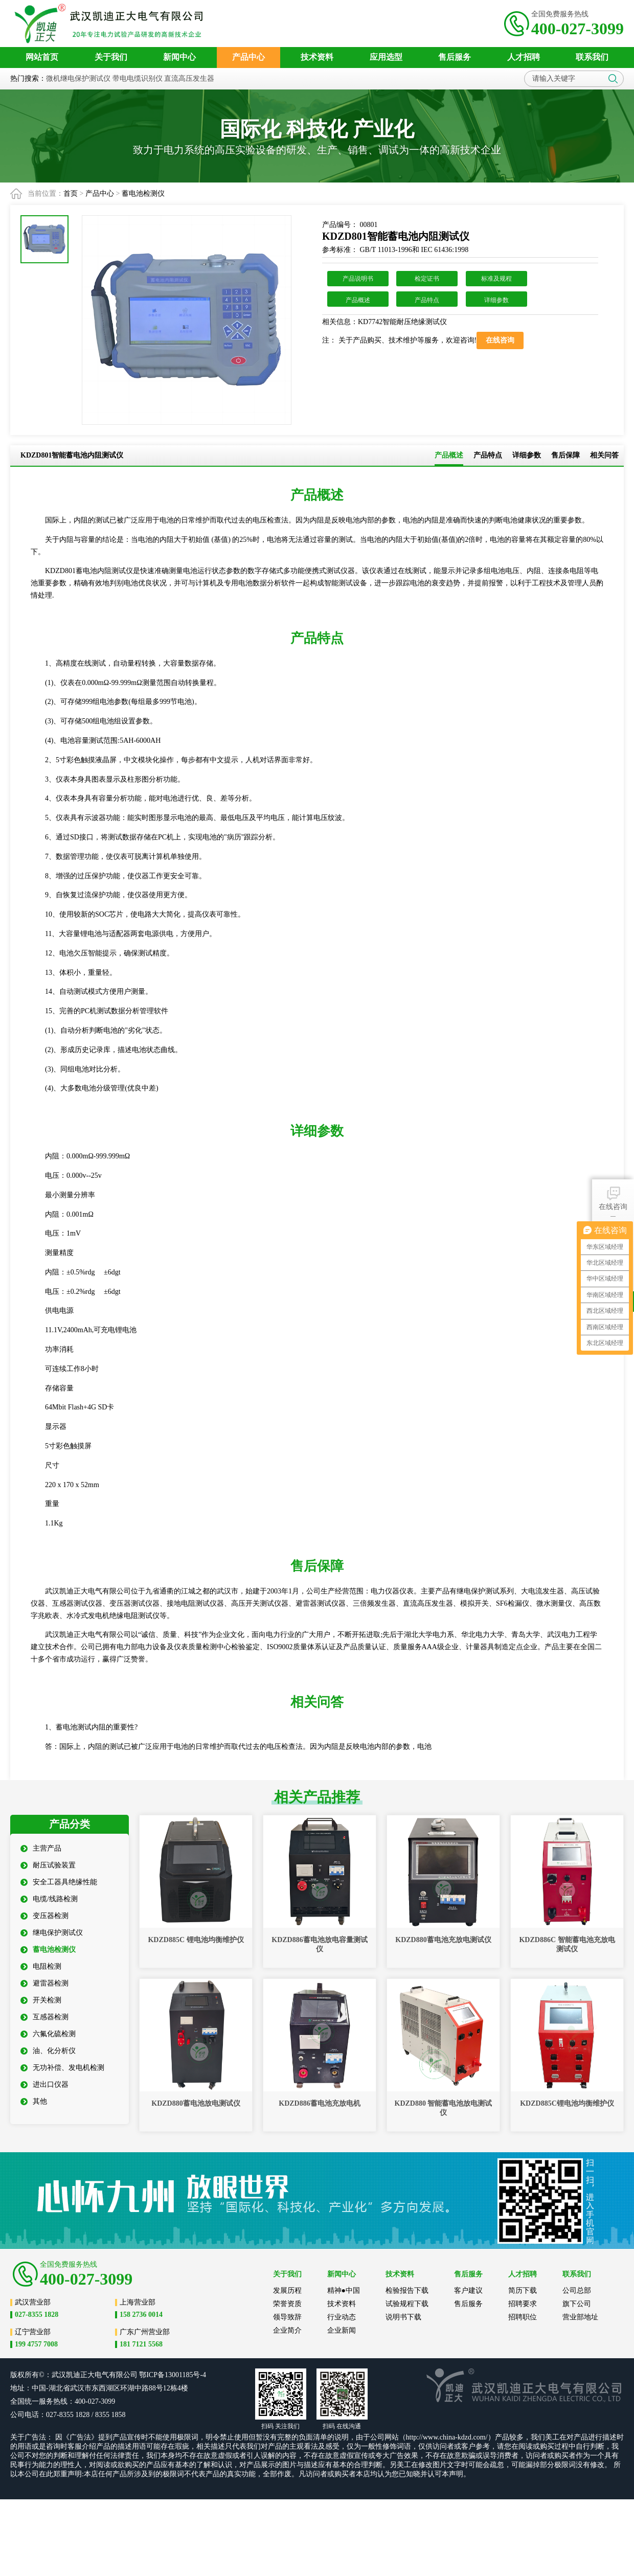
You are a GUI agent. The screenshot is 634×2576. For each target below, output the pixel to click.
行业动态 (341, 2317)
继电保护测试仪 (51, 1932)
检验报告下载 (407, 2290)
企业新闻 (341, 2330)
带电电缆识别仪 (137, 78)
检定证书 (427, 278)
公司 (130, 2375)
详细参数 (496, 300)
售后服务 (468, 2304)
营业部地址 (580, 2317)
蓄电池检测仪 (143, 193)
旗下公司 (576, 2304)
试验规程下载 (407, 2304)
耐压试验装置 (48, 1865)
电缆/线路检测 (49, 1899)
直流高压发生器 (189, 78)
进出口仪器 (44, 2084)
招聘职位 (522, 2317)
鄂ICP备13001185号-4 (172, 2375)
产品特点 (427, 300)
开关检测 (40, 2000)
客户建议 (468, 2290)
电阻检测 (40, 1966)
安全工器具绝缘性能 (58, 1882)
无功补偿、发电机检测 (62, 2067)
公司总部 (576, 2290)
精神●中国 (343, 2290)
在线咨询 (613, 1197)
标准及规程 (496, 278)
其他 (33, 2101)
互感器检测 (44, 2017)
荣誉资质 (287, 2304)
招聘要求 (522, 2304)
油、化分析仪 (48, 2051)
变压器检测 (44, 1916)
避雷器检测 (44, 1983)
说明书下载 (403, 2317)
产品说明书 (358, 278)
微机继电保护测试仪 (78, 78)
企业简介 (287, 2330)
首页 (70, 193)
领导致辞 (287, 2317)
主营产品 (40, 1848)
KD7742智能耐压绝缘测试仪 (402, 322)
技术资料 (341, 2304)
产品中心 (99, 193)
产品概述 (358, 300)
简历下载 (522, 2290)
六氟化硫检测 (48, 2034)
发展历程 (287, 2290)
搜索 (613, 78)
